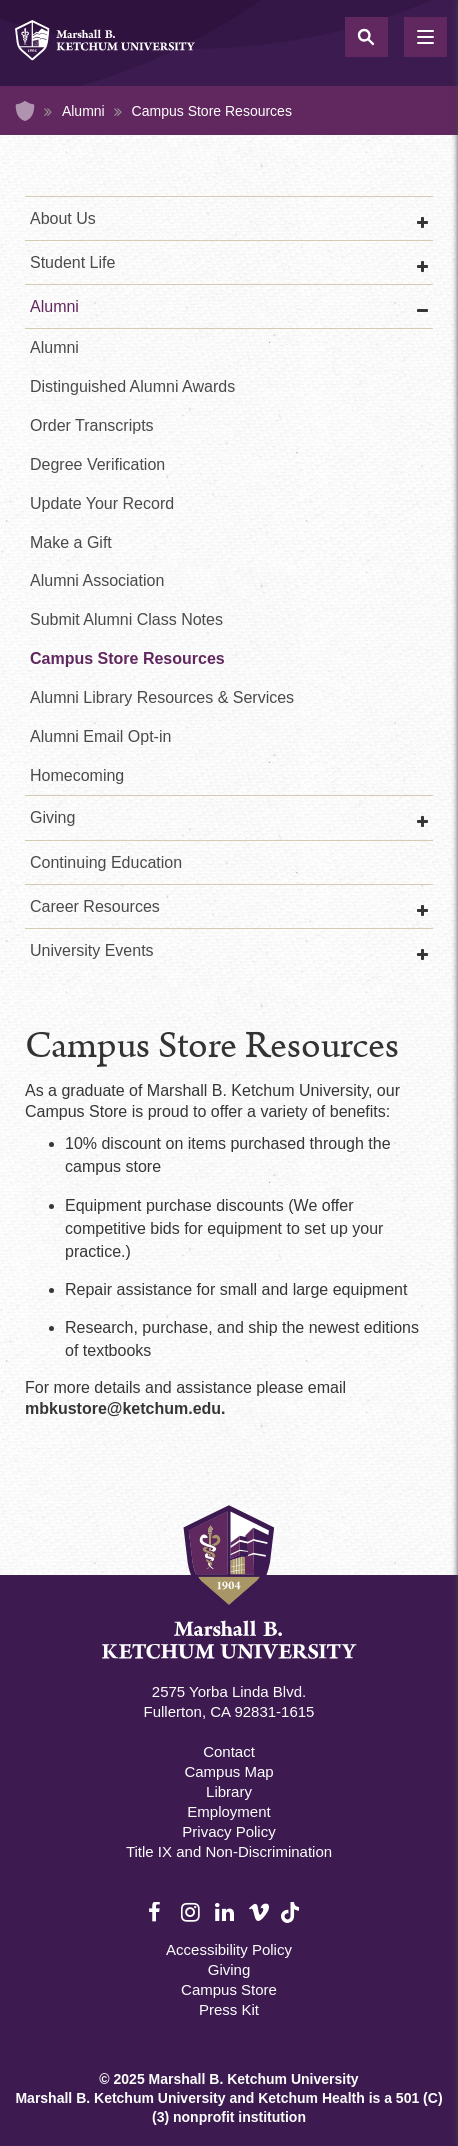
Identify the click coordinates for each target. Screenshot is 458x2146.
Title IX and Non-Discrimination (229, 1851)
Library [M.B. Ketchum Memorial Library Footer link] (229, 1791)
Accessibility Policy (229, 1949)
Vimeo (259, 1913)
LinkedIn (226, 1913)
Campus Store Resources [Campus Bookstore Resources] (127, 658)
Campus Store (229, 1989)
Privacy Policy (228, 1831)
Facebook (159, 1913)
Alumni (83, 111)
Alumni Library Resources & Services (162, 697)
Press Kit (229, 2009)
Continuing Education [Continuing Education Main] (106, 862)
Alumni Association (97, 580)
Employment (228, 1811)
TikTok (292, 1923)
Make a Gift (71, 542)
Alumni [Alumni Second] (54, 347)
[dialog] (398, 2086)
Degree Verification (97, 464)
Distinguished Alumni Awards (132, 386)
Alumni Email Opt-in (100, 736)
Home (25, 111)
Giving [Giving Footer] (229, 1969)
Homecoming (77, 775)
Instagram (192, 1913)
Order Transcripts (92, 425)
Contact (229, 1751)
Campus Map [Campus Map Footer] (228, 1771)
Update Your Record (102, 503)
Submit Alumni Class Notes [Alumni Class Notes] (126, 619)
